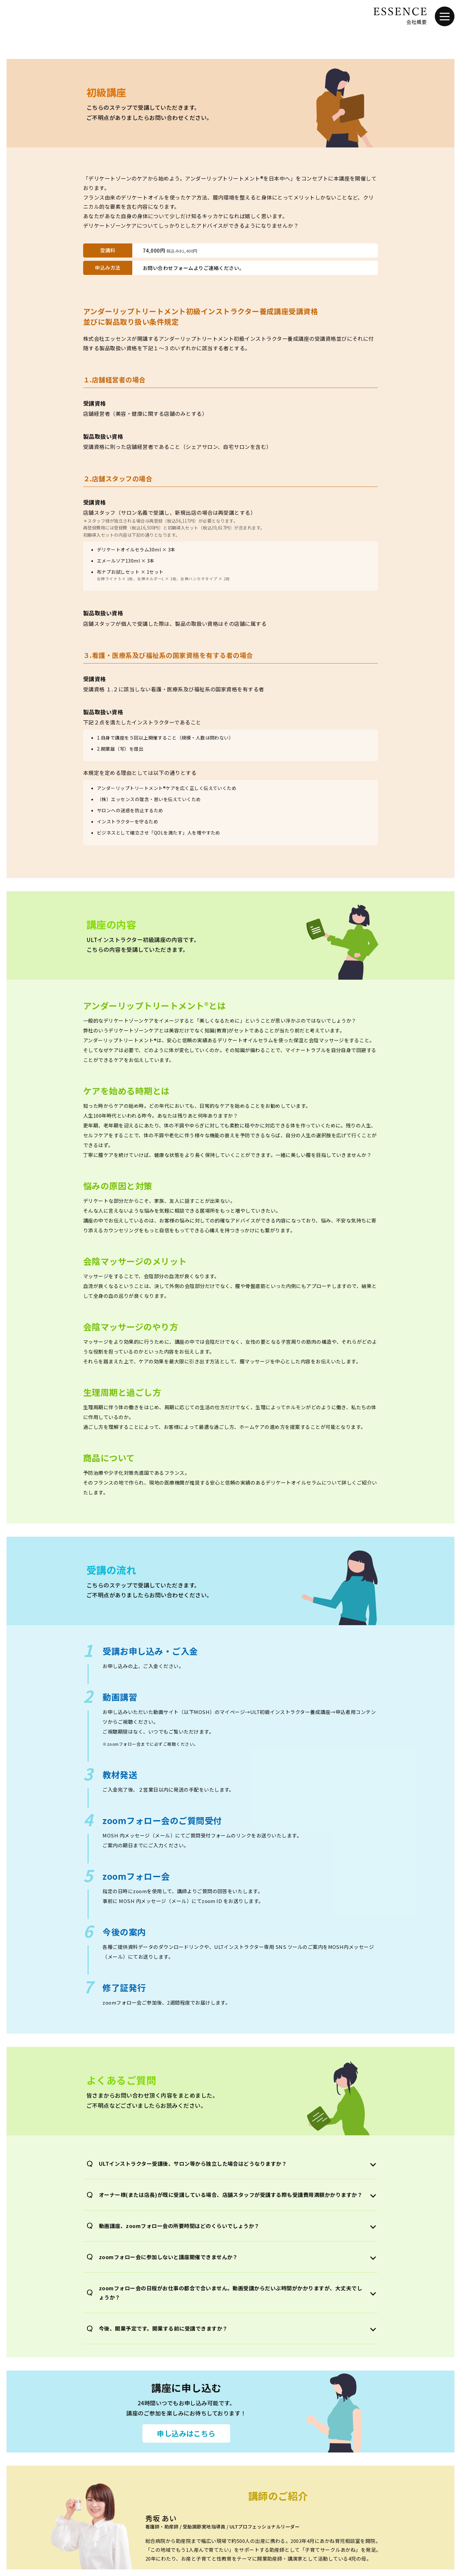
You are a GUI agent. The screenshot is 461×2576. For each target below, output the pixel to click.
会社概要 (416, 21)
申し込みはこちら (186, 2433)
